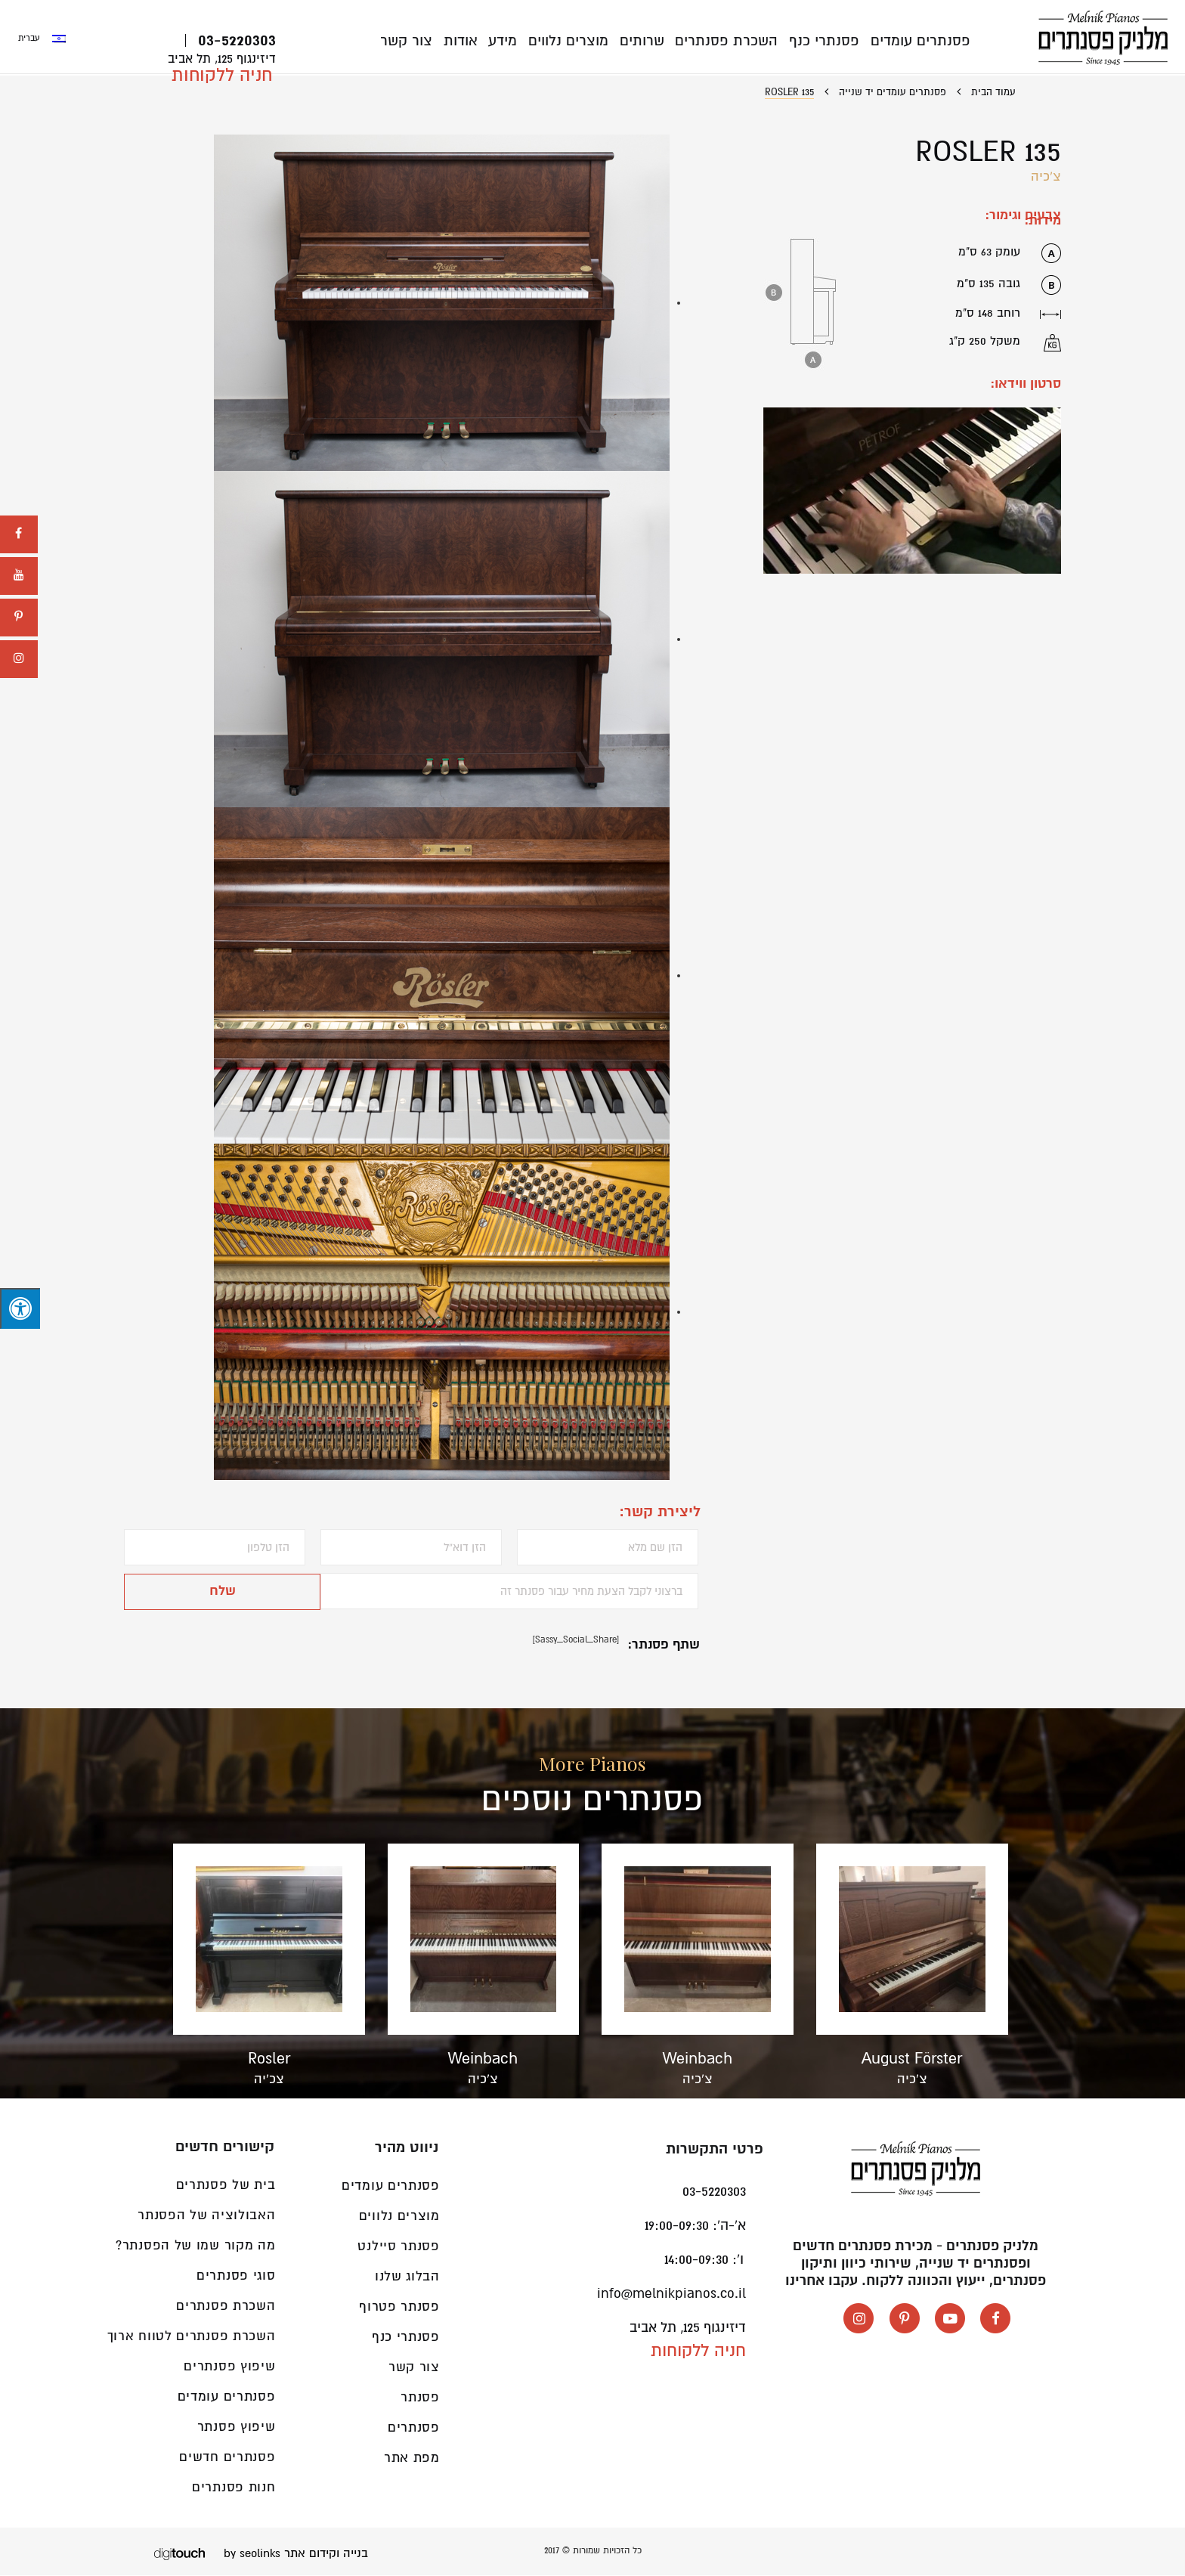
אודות (468, 41)
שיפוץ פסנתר (236, 2427)
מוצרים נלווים (574, 41)
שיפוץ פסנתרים (229, 2367)
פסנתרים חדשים (227, 2458)
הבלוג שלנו (407, 2277)
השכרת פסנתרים (729, 41)
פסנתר (420, 2398)
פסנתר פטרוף (399, 2307)
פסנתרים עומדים (920, 41)
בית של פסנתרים (226, 2186)
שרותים (645, 41)
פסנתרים (414, 2428)
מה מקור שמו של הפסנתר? (195, 2246)
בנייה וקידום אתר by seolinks (296, 2554)
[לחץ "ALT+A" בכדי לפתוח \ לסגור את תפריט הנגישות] (20, 1308)
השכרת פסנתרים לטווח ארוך (191, 2337)
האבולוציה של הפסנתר (206, 2216)
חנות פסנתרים (233, 2488)
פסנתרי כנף (826, 41)
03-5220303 (237, 41)
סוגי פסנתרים (235, 2276)
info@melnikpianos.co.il (671, 2294)
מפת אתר (412, 2458)
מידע (509, 41)
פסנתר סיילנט (398, 2247)
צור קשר (415, 41)
